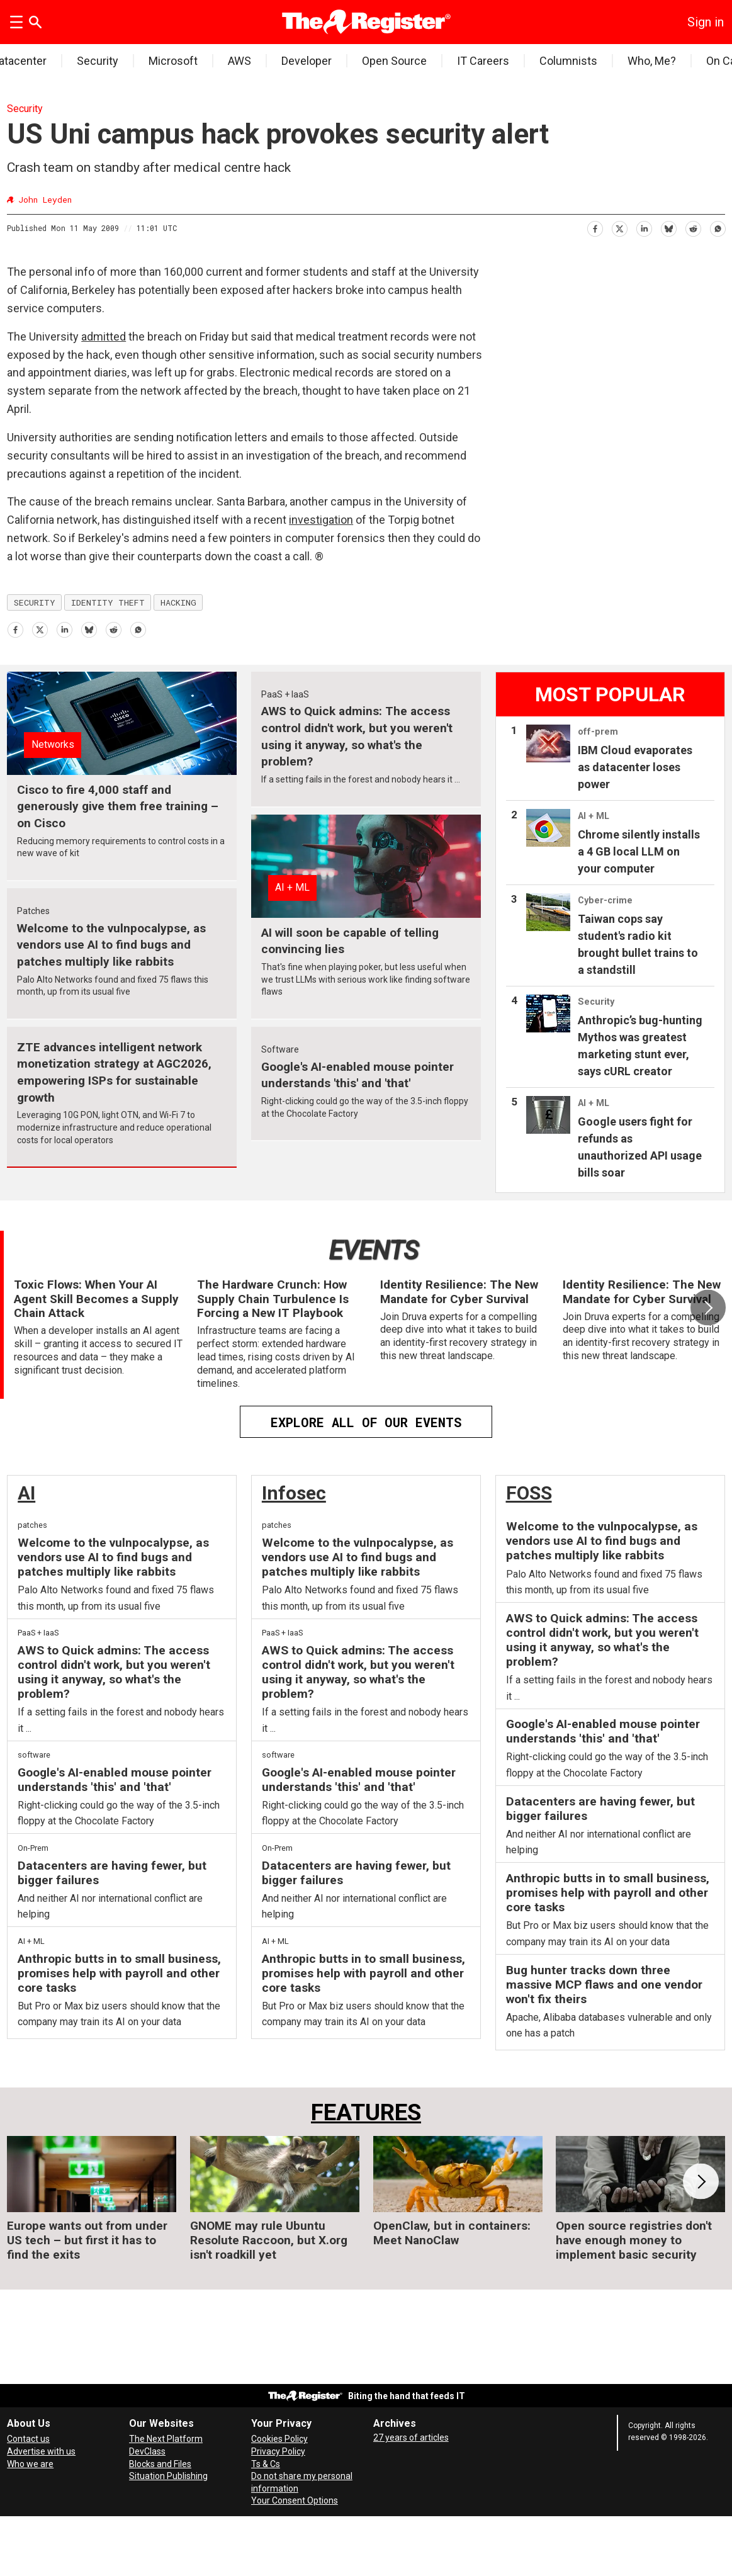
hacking (178, 602)
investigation (321, 519)
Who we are (30, 2464)
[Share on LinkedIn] (643, 226)
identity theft (108, 602)
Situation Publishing (168, 2476)
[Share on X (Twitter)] (619, 226)
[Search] (35, 22)
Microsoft (173, 60)
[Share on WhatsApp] (717, 226)
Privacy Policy (278, 2451)
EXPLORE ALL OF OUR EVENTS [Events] (366, 1422)
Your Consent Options (294, 2500)
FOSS (529, 1493)
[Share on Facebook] (594, 226)
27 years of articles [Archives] (411, 2437)
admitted (103, 336)
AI (26, 1493)
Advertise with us (41, 2451)
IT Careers (483, 60)
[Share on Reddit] (693, 226)
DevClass (147, 2451)
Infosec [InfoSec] (294, 1493)
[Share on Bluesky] (668, 226)
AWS (239, 60)
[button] (708, 1307)
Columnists (568, 60)
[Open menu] (16, 22)
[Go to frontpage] (366, 22)
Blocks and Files (160, 2464)
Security (97, 60)
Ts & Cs (265, 2464)
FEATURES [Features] (366, 2112)
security (34, 602)
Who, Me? (652, 60)
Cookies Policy (279, 2439)
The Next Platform (166, 2439)
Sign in (705, 22)
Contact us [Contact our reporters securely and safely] (28, 2439)
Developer (306, 60)
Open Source (394, 60)
